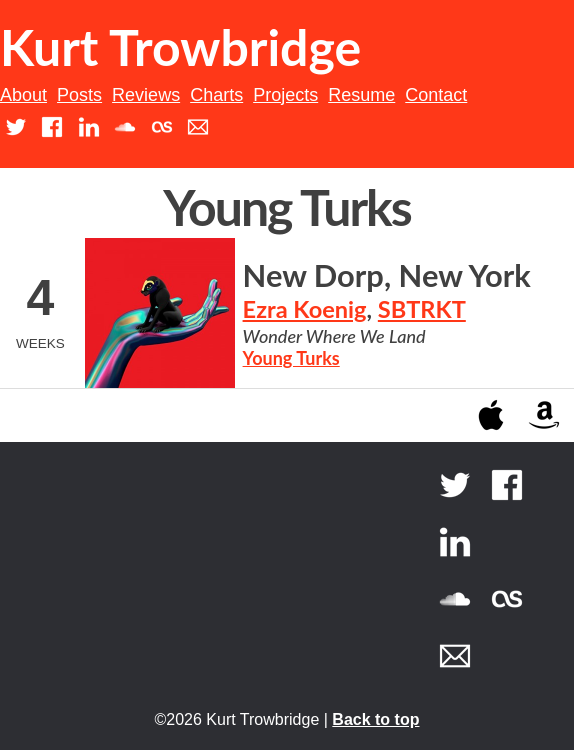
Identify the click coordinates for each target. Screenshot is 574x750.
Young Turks (291, 358)
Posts (79, 95)
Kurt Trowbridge (180, 47)
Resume (361, 95)
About (23, 95)
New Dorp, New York (387, 275)
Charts (216, 95)
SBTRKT (422, 309)
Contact (436, 95)
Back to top (375, 719)
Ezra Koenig (305, 309)
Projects (285, 95)
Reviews (146, 95)
